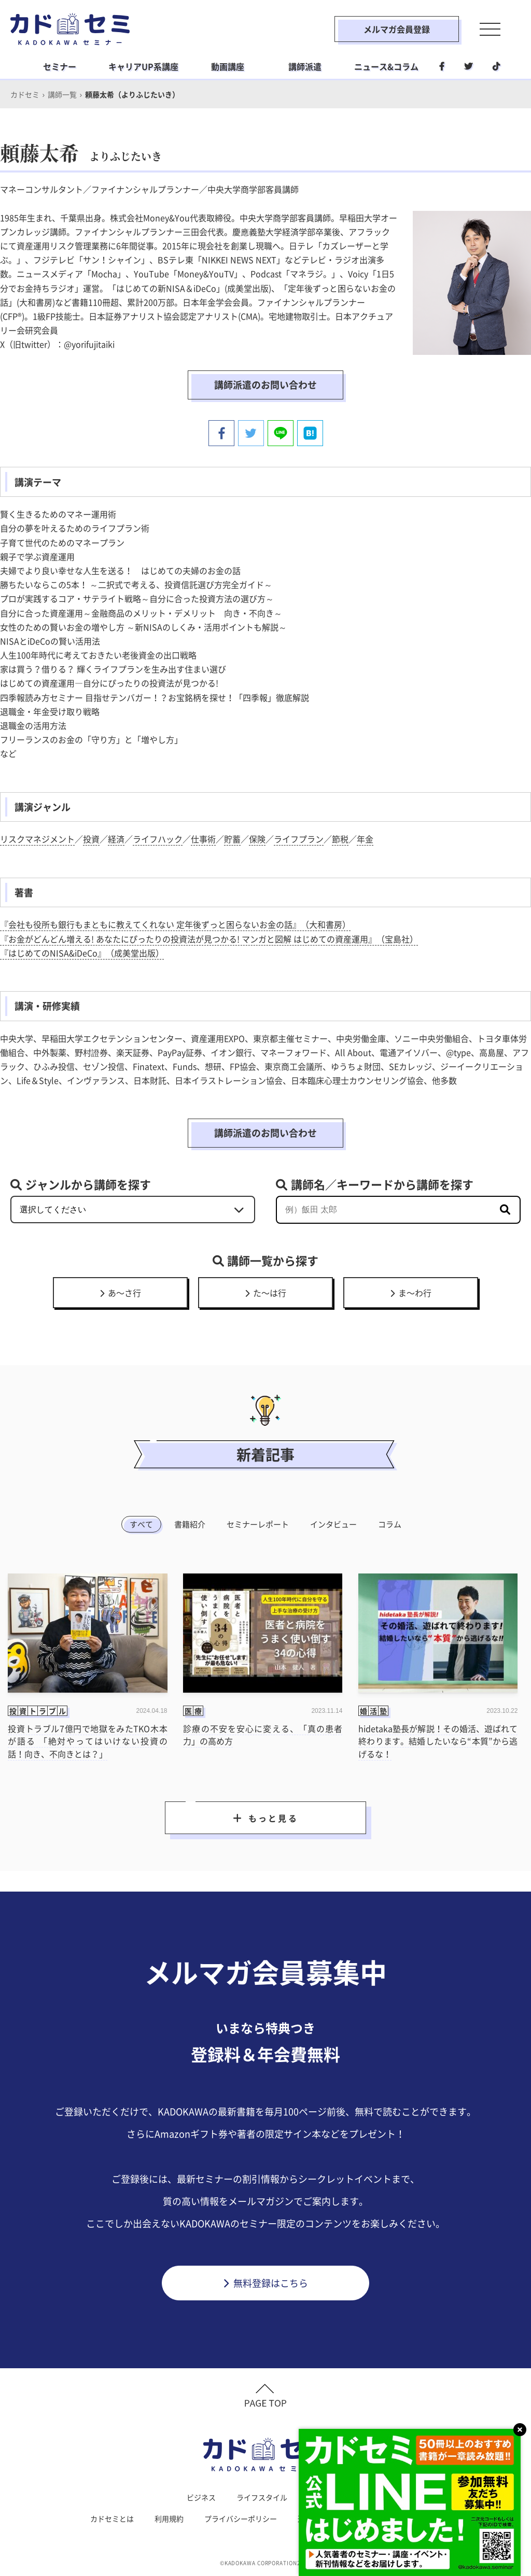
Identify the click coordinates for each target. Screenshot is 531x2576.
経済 (116, 839)
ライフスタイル (261, 2497)
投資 (91, 839)
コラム (389, 1524)
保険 (257, 839)
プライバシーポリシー (240, 2518)
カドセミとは (112, 2518)
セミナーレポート (258, 1524)
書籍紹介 (189, 1524)
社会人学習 (326, 2497)
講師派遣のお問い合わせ (265, 385)
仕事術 (203, 839)
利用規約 (169, 2518)
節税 (340, 839)
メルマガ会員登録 (397, 29)
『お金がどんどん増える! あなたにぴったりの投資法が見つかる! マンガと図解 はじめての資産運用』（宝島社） (209, 939)
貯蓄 (232, 839)
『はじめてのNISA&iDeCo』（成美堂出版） (82, 953)
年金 (365, 839)
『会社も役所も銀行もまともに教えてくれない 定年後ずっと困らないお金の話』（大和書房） (175, 924)
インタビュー (333, 1524)
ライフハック (158, 839)
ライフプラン (299, 839)
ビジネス (201, 2497)
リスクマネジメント (37, 839)
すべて (141, 1524)
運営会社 (312, 2518)
